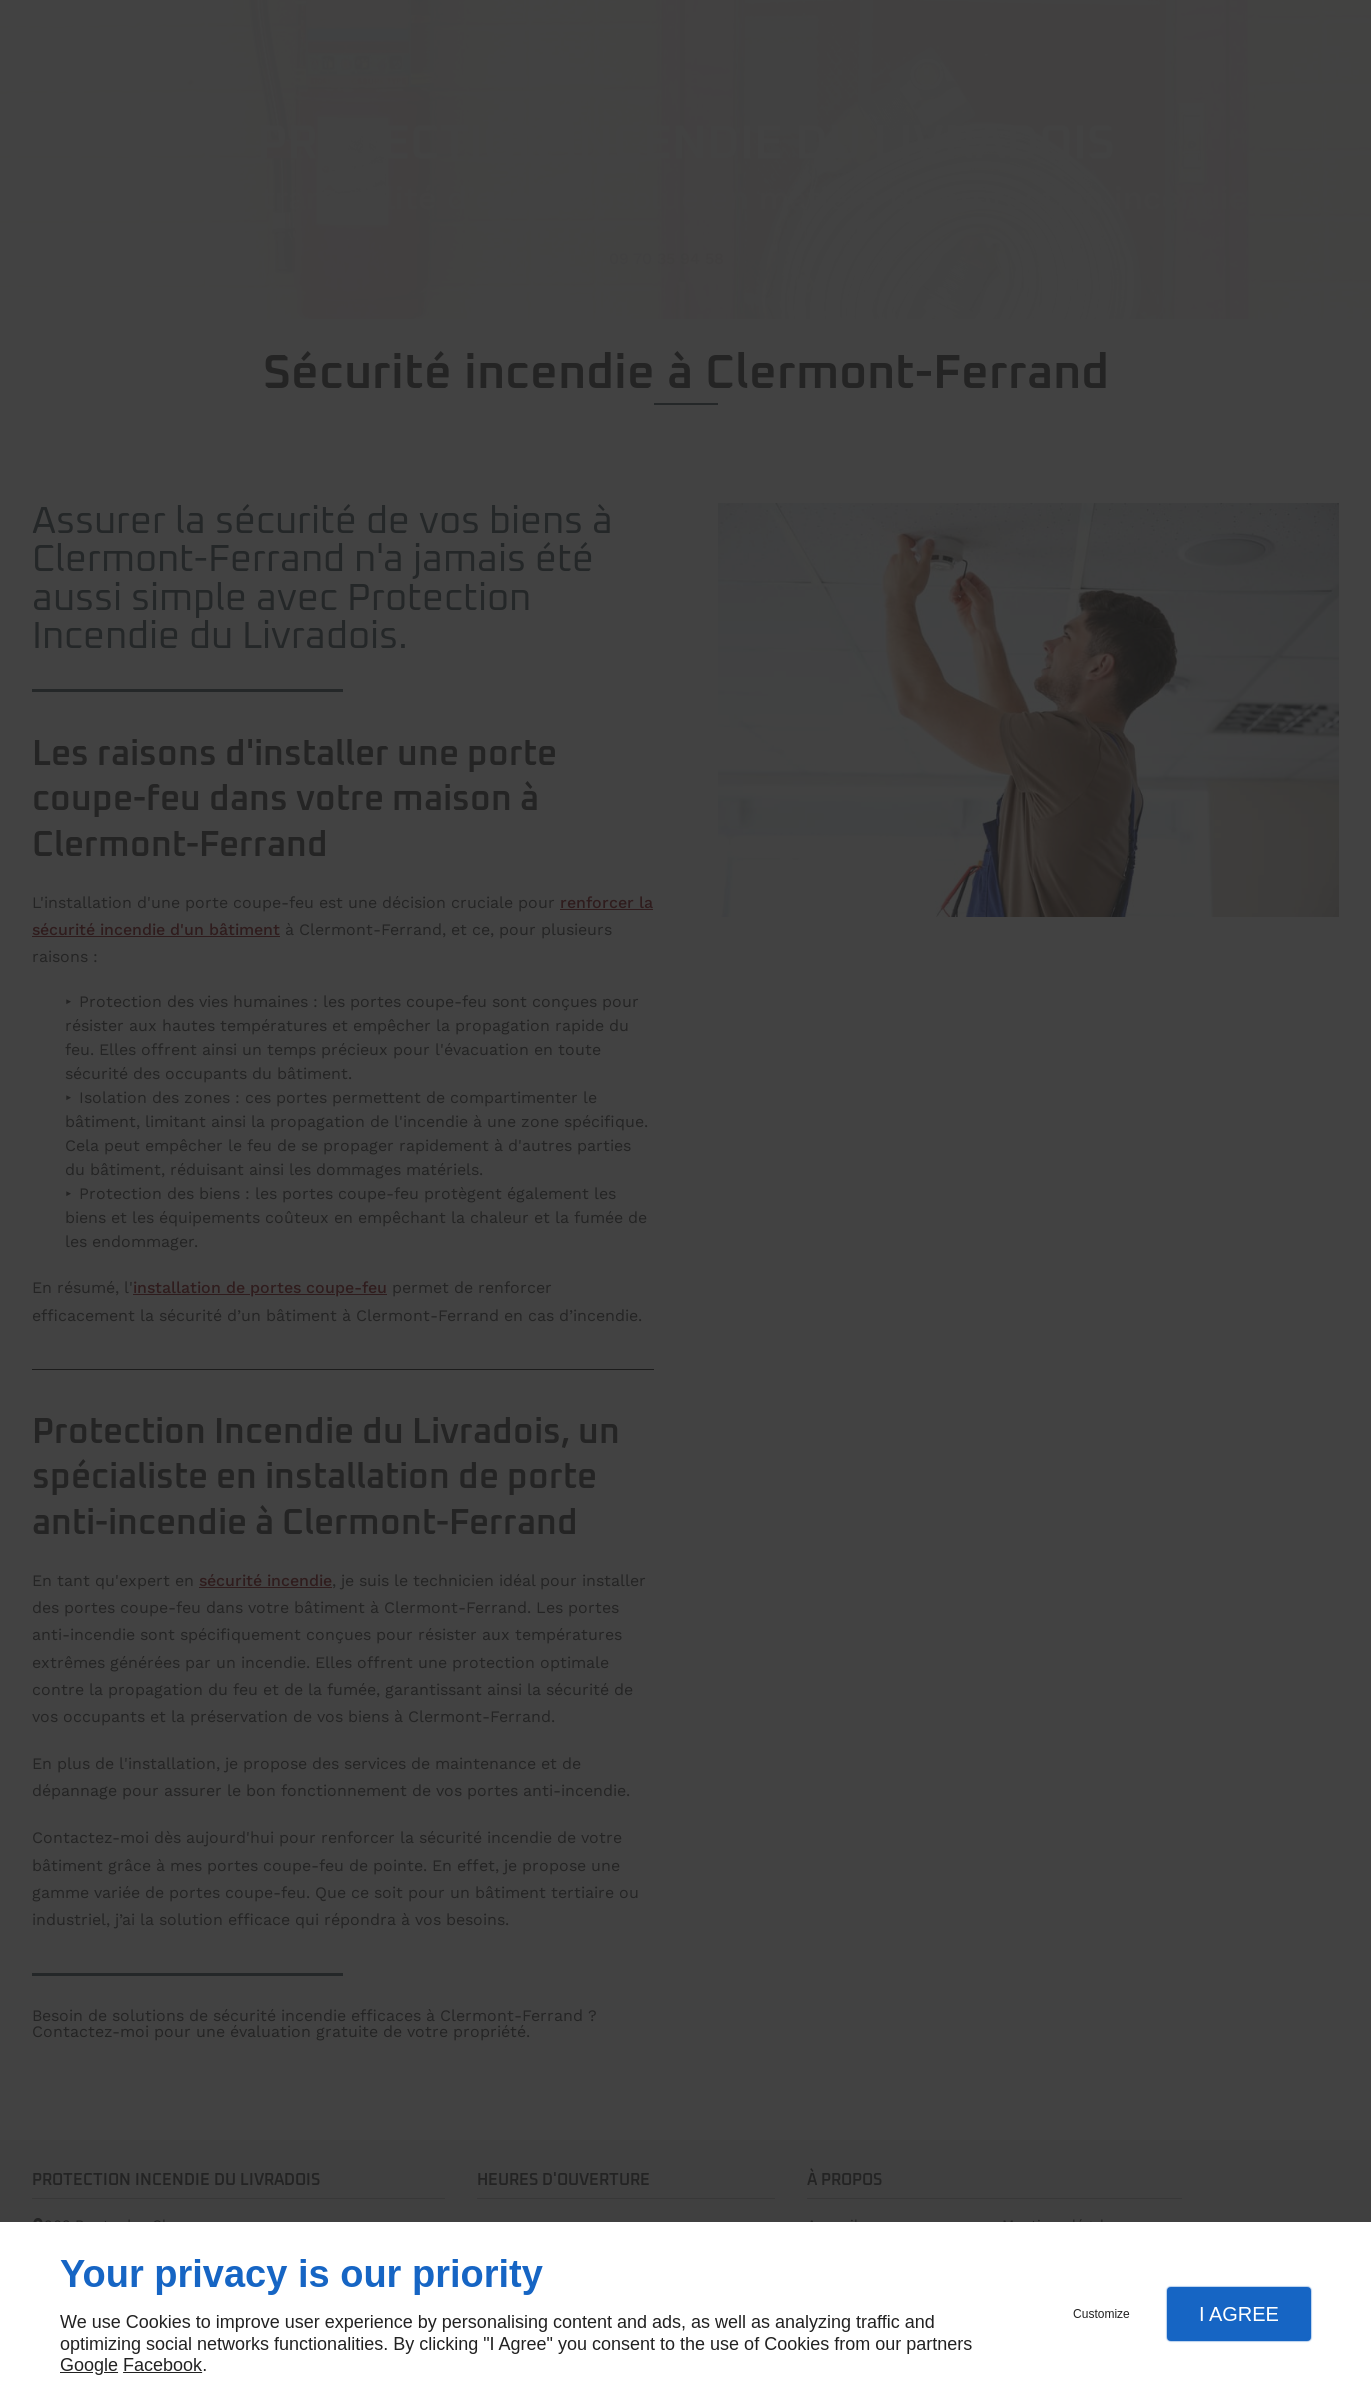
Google (89, 2365)
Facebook (162, 2365)
